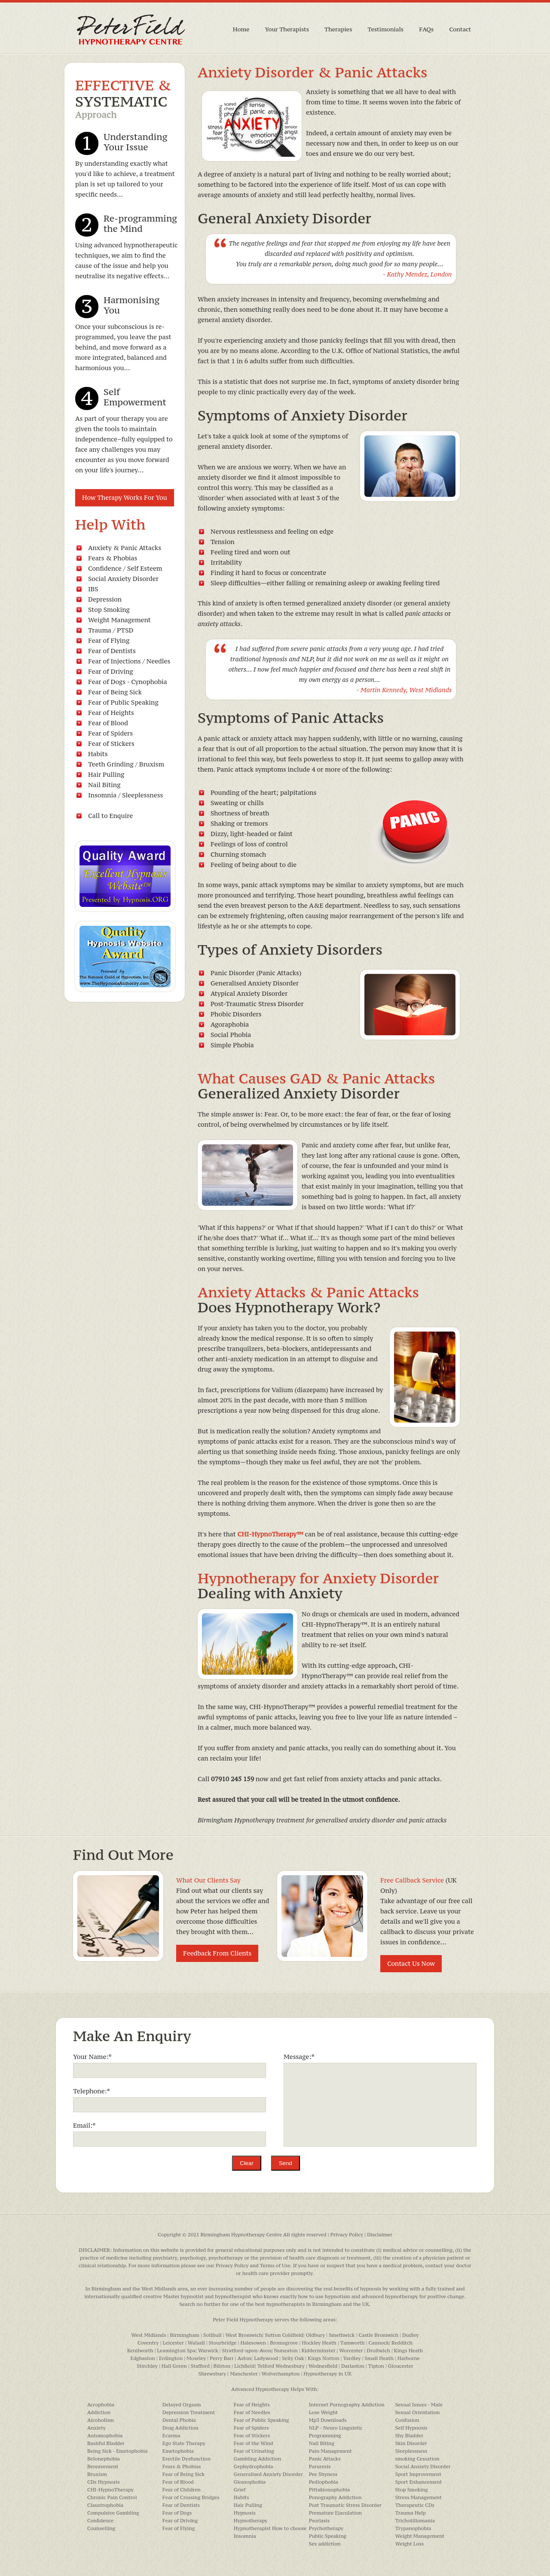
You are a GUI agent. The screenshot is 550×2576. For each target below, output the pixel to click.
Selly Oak (293, 2358)
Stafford (200, 2366)
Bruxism (97, 2474)
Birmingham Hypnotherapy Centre (241, 2235)
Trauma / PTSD (110, 630)
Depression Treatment (188, 2412)
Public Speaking (327, 2536)
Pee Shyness (323, 2474)
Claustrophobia (105, 2505)
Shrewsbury (212, 2374)
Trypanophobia (413, 2528)
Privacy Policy (347, 2235)
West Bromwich (244, 2335)
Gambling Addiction (257, 2459)
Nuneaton (286, 2351)
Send (285, 2163)
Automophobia (104, 2436)
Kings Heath (408, 2351)
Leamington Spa (176, 2351)
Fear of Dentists (112, 651)
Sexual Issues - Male (419, 2405)
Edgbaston (142, 2358)
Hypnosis (245, 2513)
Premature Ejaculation (335, 2513)
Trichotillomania (415, 2521)
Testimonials (386, 29)
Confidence (100, 2521)
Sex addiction (325, 2544)
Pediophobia (324, 2482)
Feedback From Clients (217, 1953)
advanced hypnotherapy (389, 2296)
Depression (105, 599)
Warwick (208, 2351)
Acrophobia (100, 2405)
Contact (460, 29)
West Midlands (158, 2289)
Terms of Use (275, 2266)
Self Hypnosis (411, 2428)
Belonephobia (103, 2459)
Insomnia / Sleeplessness (125, 795)
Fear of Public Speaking (123, 702)
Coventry (148, 2343)
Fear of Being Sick (115, 692)
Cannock (378, 2343)
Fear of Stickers (111, 743)
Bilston (222, 2366)
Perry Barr (222, 2358)
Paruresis (320, 2466)
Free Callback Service (412, 1880)
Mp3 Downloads (328, 2420)
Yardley (352, 2358)
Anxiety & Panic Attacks (124, 548)
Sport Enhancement (418, 2482)
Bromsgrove (284, 2343)
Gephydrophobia (253, 2466)
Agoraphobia (230, 1024)
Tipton (376, 2366)
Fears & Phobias (112, 558)
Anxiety (96, 2428)
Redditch (401, 2343)
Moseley (196, 2358)
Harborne (408, 2358)
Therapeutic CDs (414, 2505)
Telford (265, 2366)
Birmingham (106, 2289)
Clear (247, 2163)
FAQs (426, 29)
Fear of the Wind (253, 2443)
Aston (244, 2358)
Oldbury (315, 2335)
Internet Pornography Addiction (347, 2405)
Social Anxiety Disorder (123, 579)
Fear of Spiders (110, 733)
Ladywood (266, 2358)
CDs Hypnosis (103, 2482)
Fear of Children (181, 2490)
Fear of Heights (111, 713)
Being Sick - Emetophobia (117, 2451)
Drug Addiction (180, 2428)
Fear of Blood (108, 723)
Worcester (351, 2351)
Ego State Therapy (183, 2443)
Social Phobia (231, 1035)
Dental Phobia (179, 2420)
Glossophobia (250, 2482)
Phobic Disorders (236, 1014)
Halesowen (253, 2343)
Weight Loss (409, 2544)
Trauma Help (410, 2513)
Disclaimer (379, 2235)
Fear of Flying (108, 640)
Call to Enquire (110, 816)
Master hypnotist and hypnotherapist (207, 2296)
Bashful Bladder (106, 2443)
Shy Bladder (409, 2436)
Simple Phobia (232, 1045)
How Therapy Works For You (124, 497)
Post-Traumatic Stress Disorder (257, 1004)
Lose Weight (323, 2412)
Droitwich (378, 2351)
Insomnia (245, 2536)
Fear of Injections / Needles (129, 661)
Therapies (338, 29)
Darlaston (352, 2366)
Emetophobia (178, 2451)
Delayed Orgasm (181, 2405)
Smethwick (341, 2335)
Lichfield (244, 2366)
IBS (93, 589)
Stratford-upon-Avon (247, 2351)
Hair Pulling (106, 774)
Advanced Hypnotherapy (260, 2389)
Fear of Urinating (254, 2451)
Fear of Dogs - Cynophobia (127, 682)
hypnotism (337, 2296)
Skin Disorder (411, 2443)
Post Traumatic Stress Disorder (345, 2505)
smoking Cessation (417, 2459)
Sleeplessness (411, 2451)
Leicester (173, 2343)
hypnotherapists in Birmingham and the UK (317, 2304)
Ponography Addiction (335, 2497)
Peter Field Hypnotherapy (243, 2320)
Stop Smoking (109, 609)
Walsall (196, 2343)
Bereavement (102, 2466)
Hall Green (174, 2366)
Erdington (171, 2358)
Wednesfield (323, 2366)
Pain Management (330, 2451)
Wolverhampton (280, 2374)
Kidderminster (319, 2351)
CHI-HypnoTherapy (110, 2490)
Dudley (410, 2335)
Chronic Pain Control (112, 2497)
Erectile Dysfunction (186, 2459)
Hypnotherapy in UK (327, 2374)
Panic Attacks (325, 2459)
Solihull (212, 2335)
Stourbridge (223, 2343)
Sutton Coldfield (284, 2335)
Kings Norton (323, 2358)
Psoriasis (319, 2521)
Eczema (171, 2436)
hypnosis (370, 2289)
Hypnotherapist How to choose (270, 2528)
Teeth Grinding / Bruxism (126, 764)
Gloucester (400, 2366)
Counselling (101, 2528)
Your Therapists (287, 29)
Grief (239, 2490)
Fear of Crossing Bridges (191, 2497)
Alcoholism (100, 2420)
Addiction (98, 2412)
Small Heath (378, 2358)
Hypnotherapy (251, 2521)
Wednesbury (290, 2366)
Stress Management (418, 2497)
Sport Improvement (418, 2474)
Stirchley (147, 2366)
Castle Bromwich (378, 2335)
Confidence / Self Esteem (125, 568)
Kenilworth (140, 2351)
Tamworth (352, 2343)
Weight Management (119, 620)
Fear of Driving (110, 671)
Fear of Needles (252, 2412)
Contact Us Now (411, 1963)
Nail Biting (104, 785)
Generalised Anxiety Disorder (268, 2474)
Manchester (244, 2374)
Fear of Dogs (177, 2513)
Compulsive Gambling (113, 2513)
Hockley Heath (319, 2343)
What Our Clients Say (208, 1880)
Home (241, 29)
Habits (97, 754)
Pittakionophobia (329, 2490)
